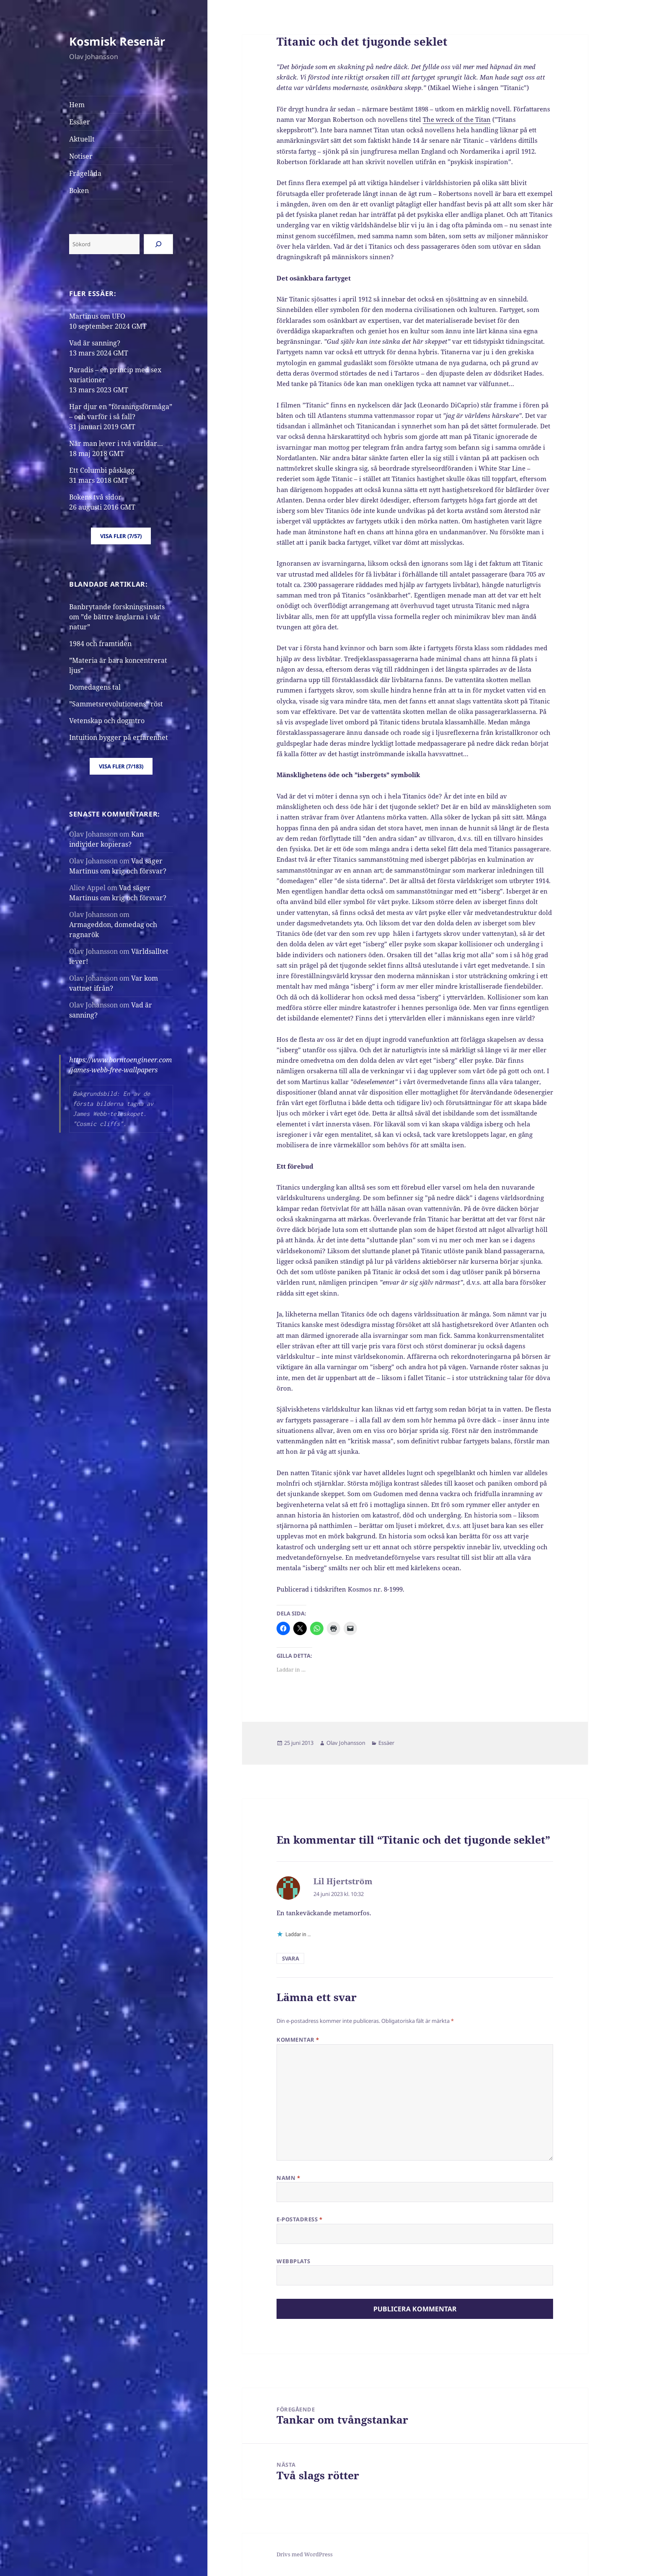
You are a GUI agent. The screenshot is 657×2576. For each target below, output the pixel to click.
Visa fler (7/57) (121, 536)
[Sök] (158, 244)
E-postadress (299, 2219)
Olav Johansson (345, 1743)
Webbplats (293, 2261)
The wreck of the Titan (457, 119)
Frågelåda (85, 173)
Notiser (81, 156)
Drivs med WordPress (305, 2554)
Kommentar (298, 2039)
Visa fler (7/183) (121, 766)
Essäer (79, 121)
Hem (77, 104)
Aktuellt (82, 139)
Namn (288, 2178)
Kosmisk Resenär (117, 41)
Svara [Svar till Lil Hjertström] (290, 1958)
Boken (79, 190)
